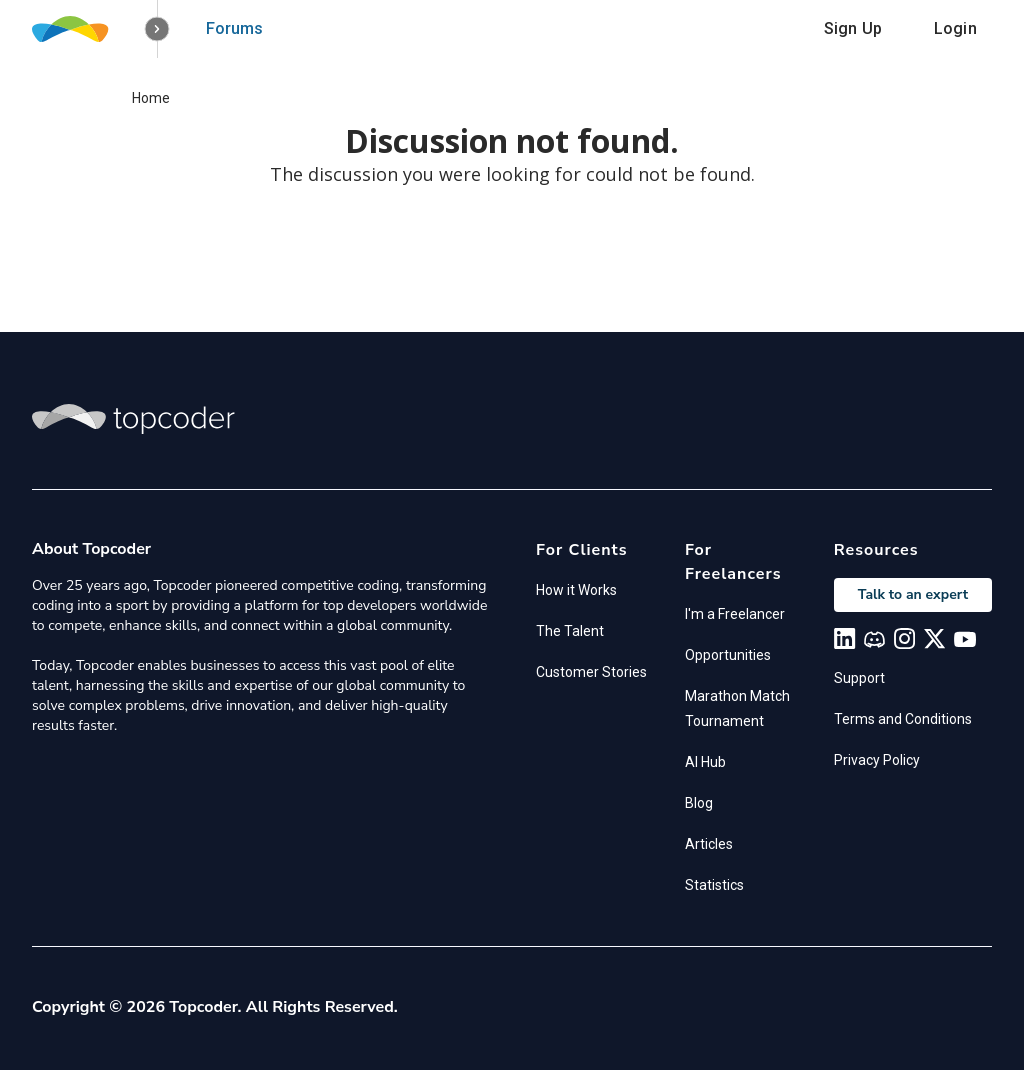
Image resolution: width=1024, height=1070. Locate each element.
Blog (699, 803)
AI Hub (705, 762)
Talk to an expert (913, 594)
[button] (157, 29)
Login (955, 28)
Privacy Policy (877, 760)
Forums (234, 28)
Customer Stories (591, 672)
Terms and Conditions (903, 719)
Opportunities (728, 655)
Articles (709, 844)
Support (859, 678)
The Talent (570, 631)
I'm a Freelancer (735, 614)
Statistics (714, 885)
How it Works (576, 590)
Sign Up (853, 28)
